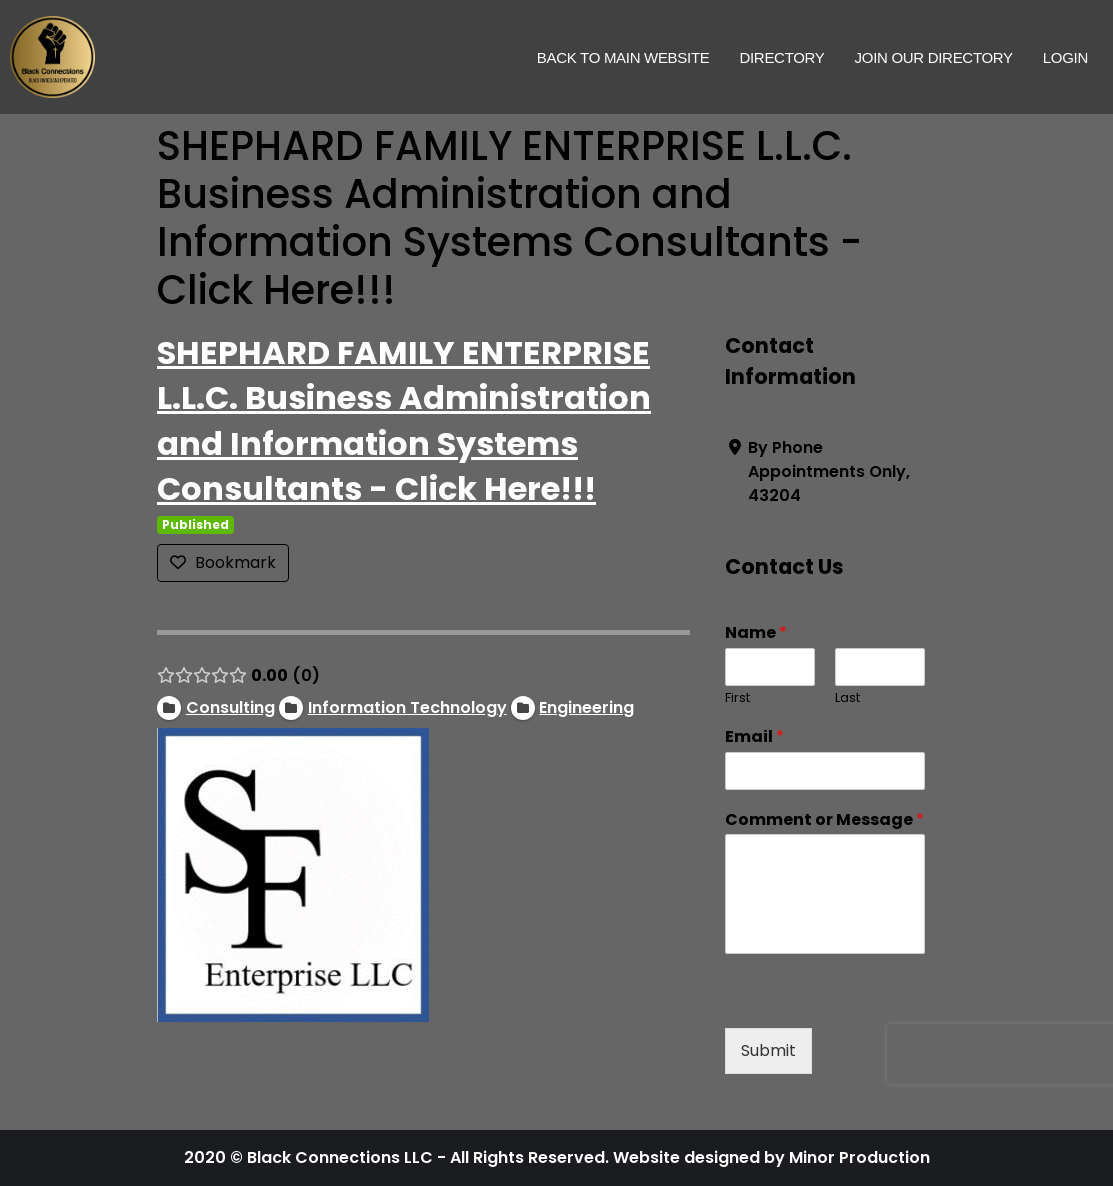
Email (754, 737)
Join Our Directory (934, 57)
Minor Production (859, 1157)
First (737, 698)
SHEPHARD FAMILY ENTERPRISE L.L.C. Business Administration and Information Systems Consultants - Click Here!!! (404, 420)
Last (847, 698)
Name (756, 633)
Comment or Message (824, 820)
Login (1065, 57)
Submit (768, 1050)
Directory (781, 57)
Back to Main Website (623, 57)
